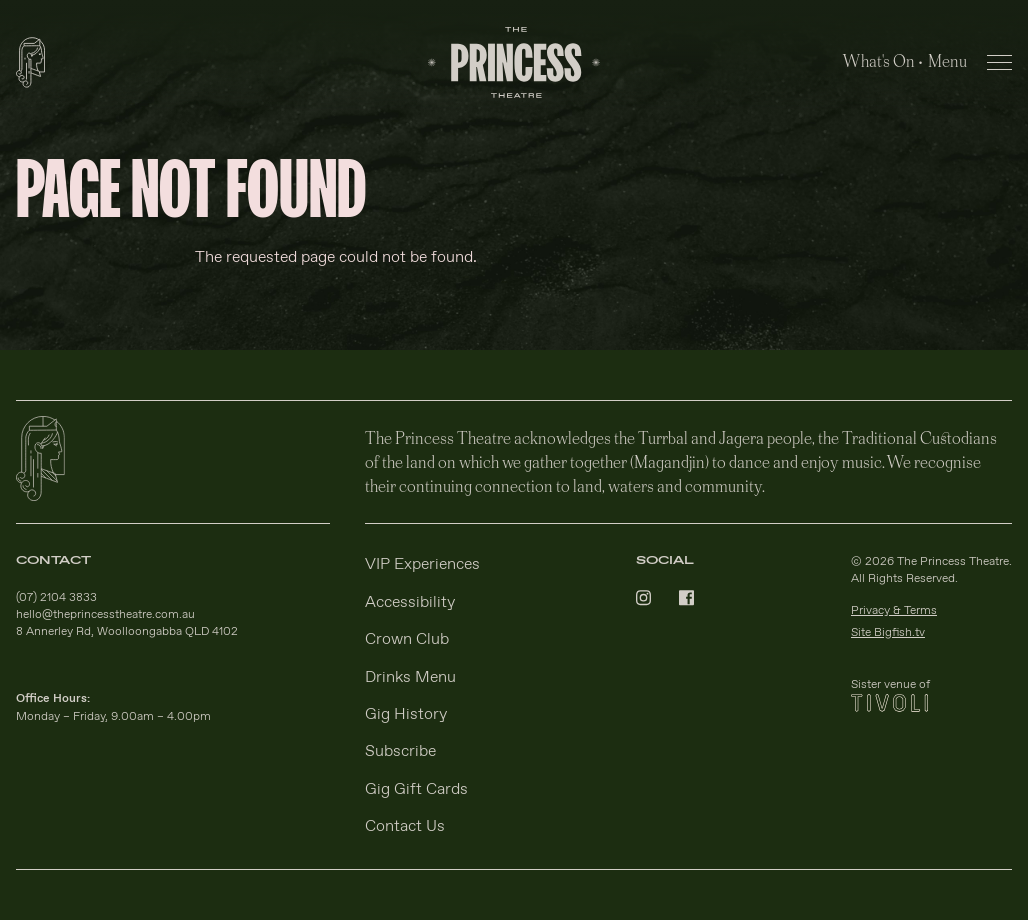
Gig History (406, 714)
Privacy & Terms (894, 611)
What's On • (883, 60)
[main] (514, 225)
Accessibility (410, 602)
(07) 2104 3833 (56, 598)
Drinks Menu (410, 677)
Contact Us (405, 826)
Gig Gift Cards (416, 789)
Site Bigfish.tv (888, 633)
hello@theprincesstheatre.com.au (105, 615)
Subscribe (400, 751)
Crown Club (407, 639)
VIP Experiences (422, 564)
